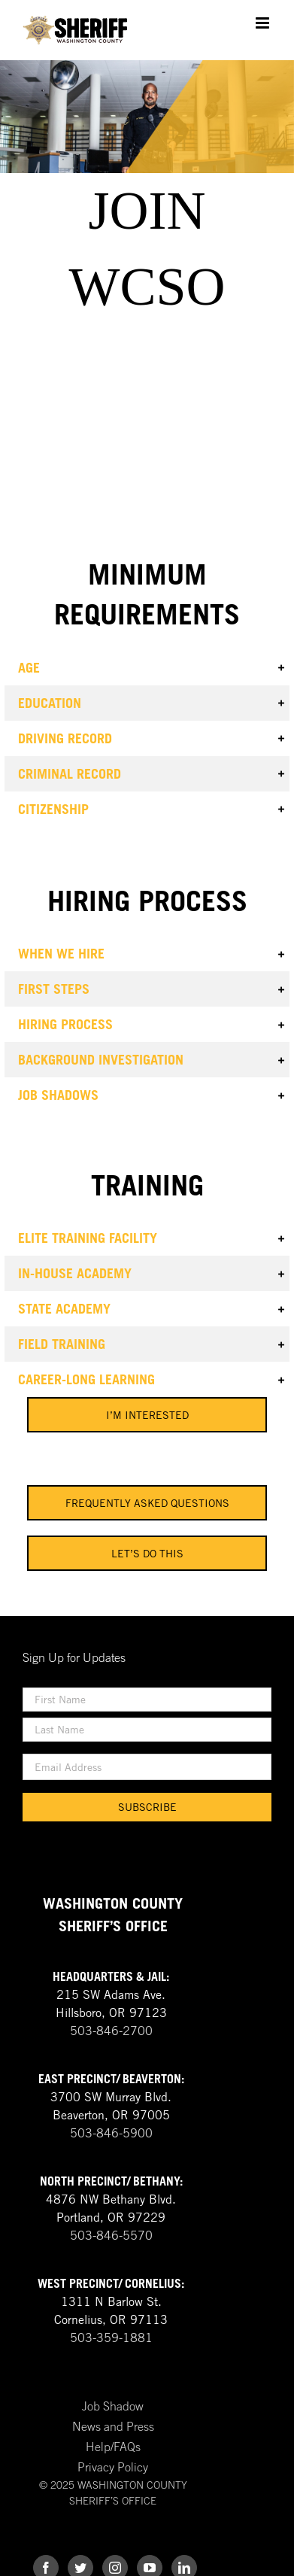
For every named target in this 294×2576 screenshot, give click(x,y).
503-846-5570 (111, 2235)
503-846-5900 (111, 2132)
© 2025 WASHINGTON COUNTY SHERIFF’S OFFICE (113, 2492)
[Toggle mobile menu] (263, 23)
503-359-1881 (111, 2337)
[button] (147, 667)
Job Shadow (113, 2405)
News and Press (113, 2426)
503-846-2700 (111, 2030)
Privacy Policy (112, 2466)
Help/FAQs (113, 2446)
